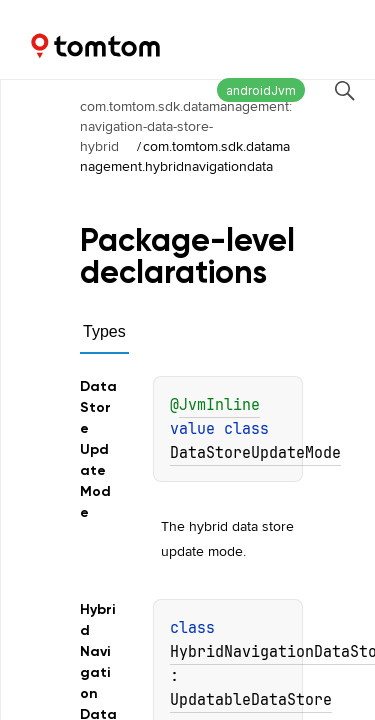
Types (104, 331)
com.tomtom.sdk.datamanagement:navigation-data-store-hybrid (186, 126)
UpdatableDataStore (251, 700)
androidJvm (261, 90)
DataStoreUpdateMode (255, 453)
